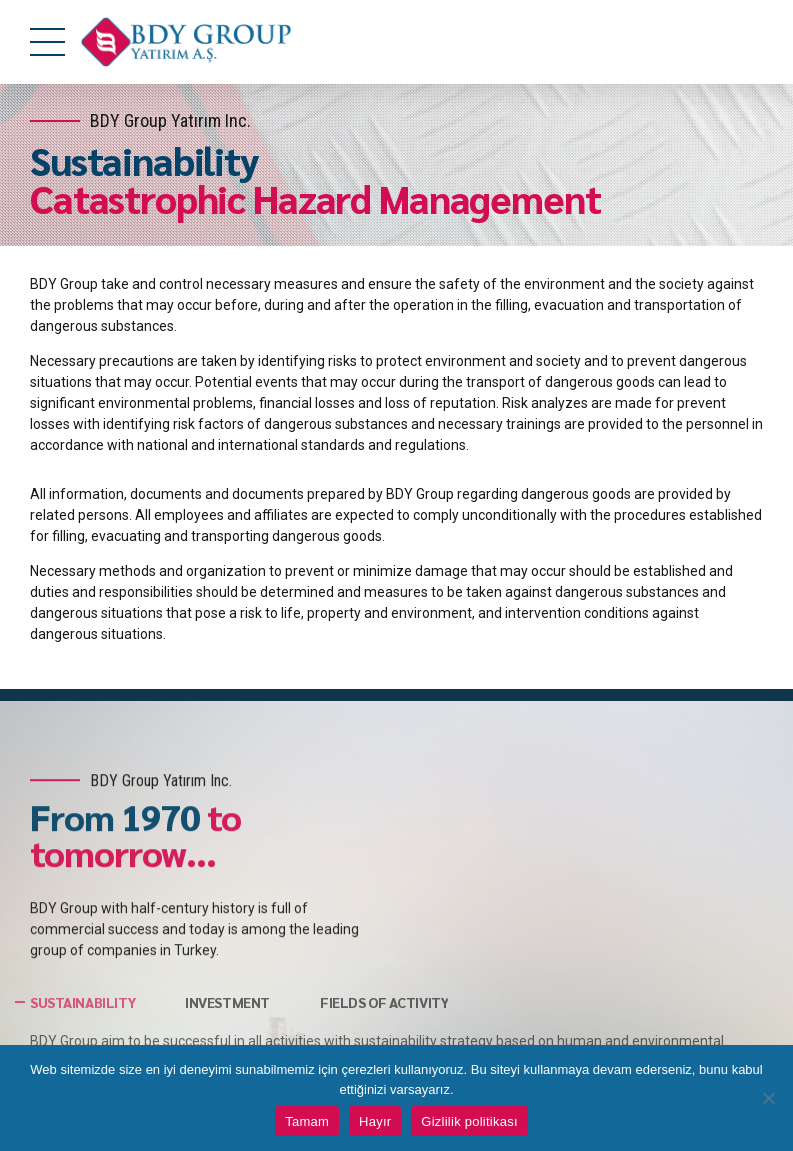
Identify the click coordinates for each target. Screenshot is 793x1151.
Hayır (375, 1121)
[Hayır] (768, 1098)
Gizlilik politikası (469, 1121)
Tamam (307, 1121)
